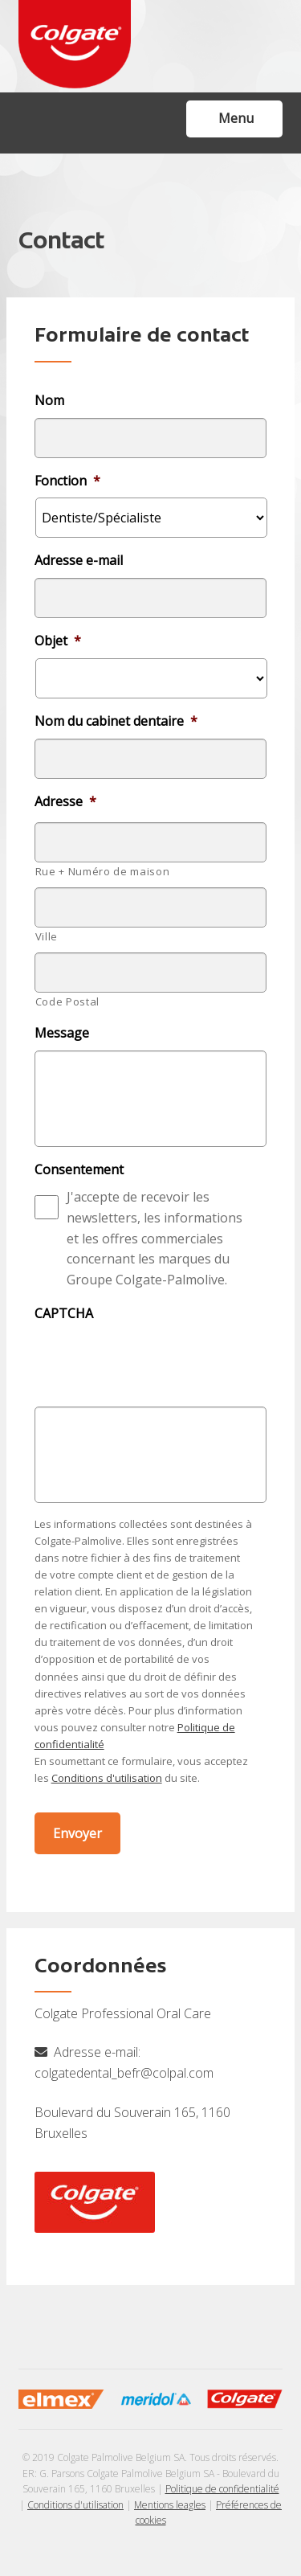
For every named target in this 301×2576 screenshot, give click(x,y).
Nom (49, 400)
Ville (46, 936)
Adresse (65, 801)
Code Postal (67, 1001)
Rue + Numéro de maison (102, 871)
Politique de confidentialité (222, 2489)
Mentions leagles (169, 2505)
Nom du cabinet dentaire (116, 721)
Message (62, 1033)
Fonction (67, 481)
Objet (58, 641)
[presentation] (157, 1362)
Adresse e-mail (79, 560)
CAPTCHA (64, 1313)
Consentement (79, 1169)
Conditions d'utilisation (106, 1778)
